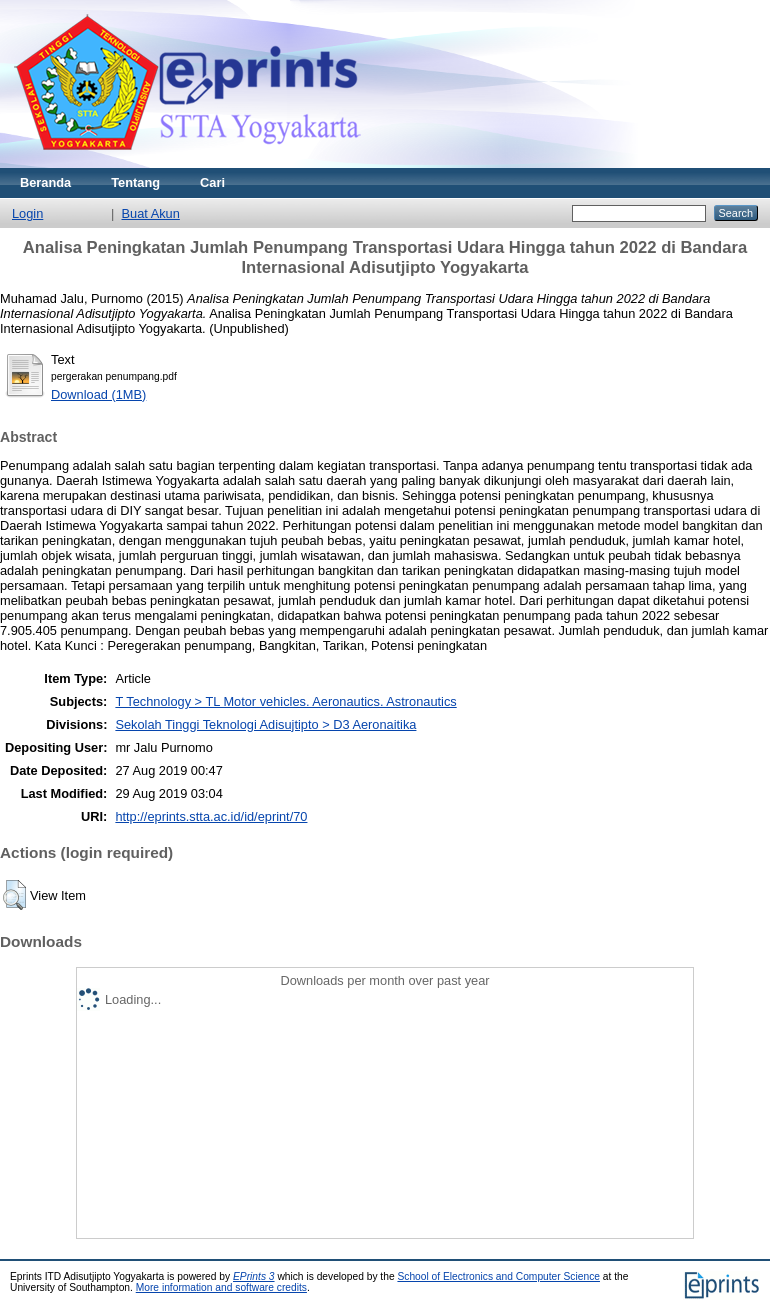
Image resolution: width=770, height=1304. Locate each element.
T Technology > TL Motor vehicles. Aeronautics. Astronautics (285, 701)
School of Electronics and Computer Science (498, 1276)
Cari (212, 182)
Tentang (135, 182)
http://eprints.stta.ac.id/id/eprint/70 (211, 816)
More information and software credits (221, 1287)
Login (27, 213)
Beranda (45, 182)
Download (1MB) (98, 394)
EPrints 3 (254, 1276)
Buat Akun (151, 213)
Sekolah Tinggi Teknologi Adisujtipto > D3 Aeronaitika (265, 724)
